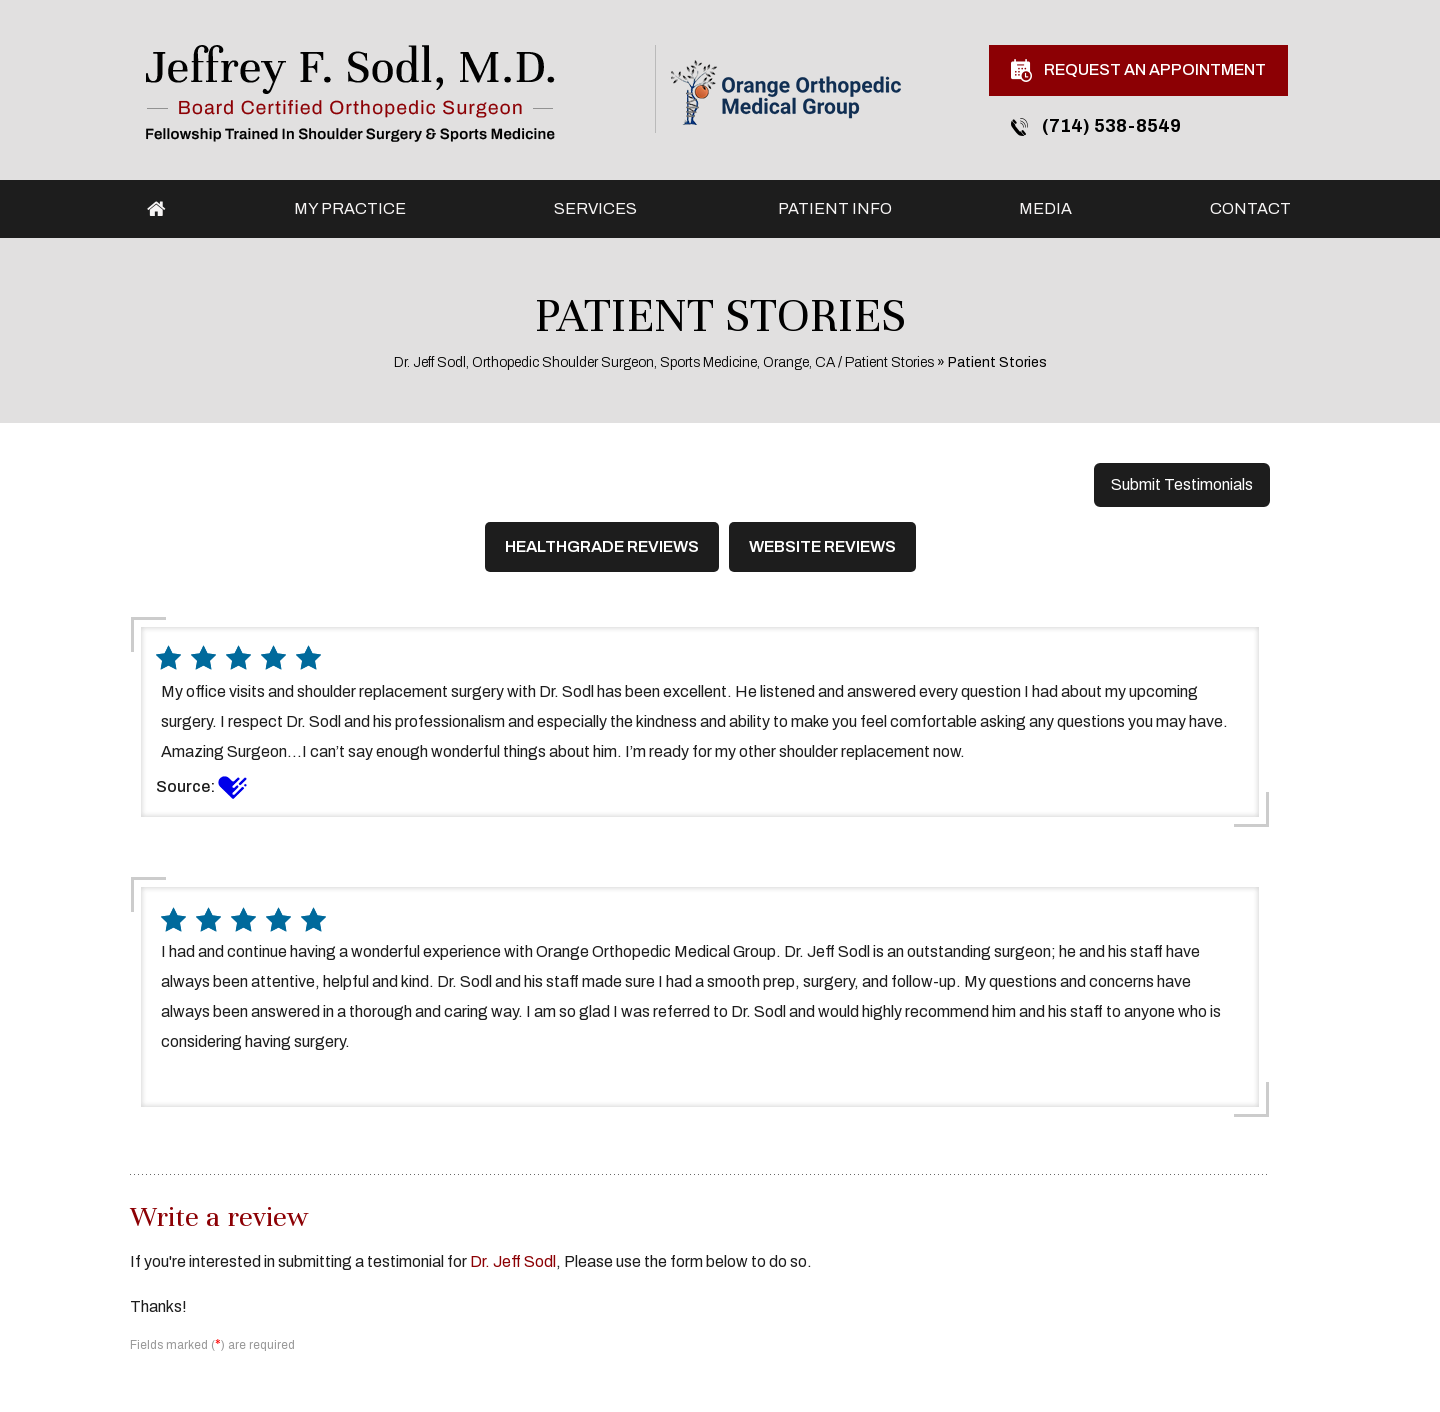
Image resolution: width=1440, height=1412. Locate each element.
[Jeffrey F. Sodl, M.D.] (350, 92)
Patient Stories (889, 362)
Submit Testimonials (1182, 484)
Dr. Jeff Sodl (513, 1261)
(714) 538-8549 (1096, 126)
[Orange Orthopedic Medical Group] (786, 91)
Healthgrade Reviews (602, 546)
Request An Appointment (1138, 70)
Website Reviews (822, 546)
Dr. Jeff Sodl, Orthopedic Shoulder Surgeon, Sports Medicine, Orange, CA (614, 362)
